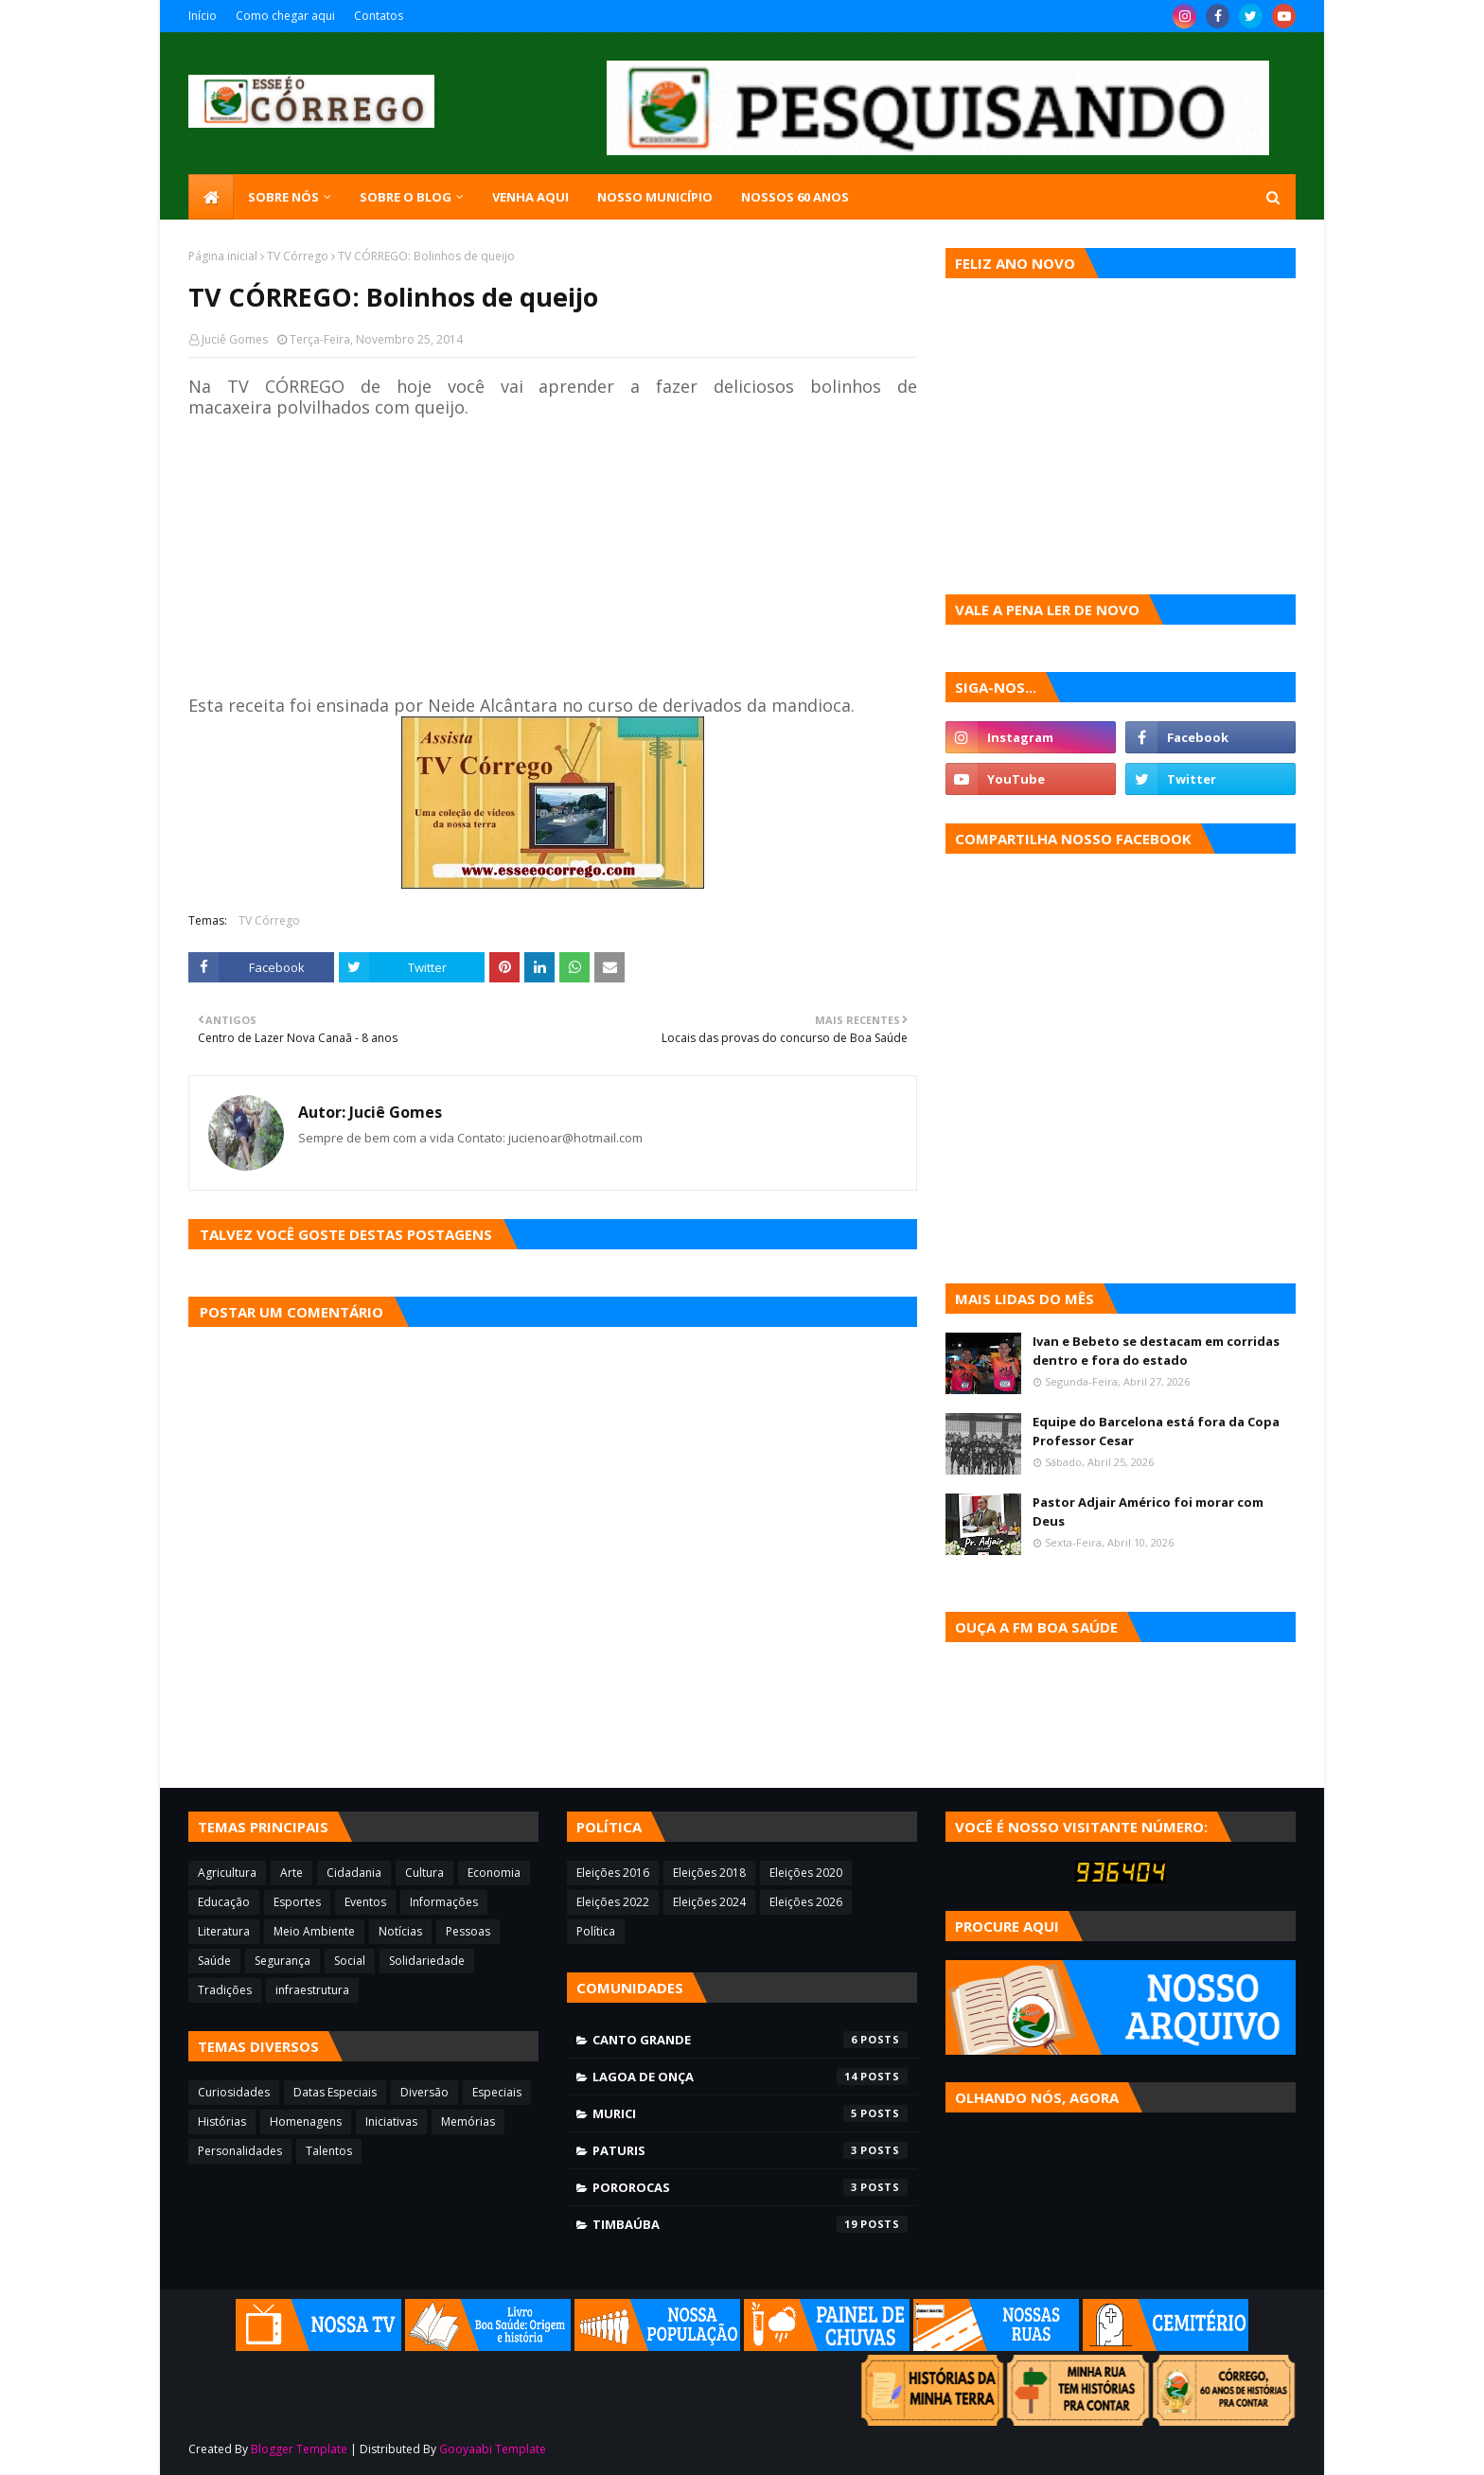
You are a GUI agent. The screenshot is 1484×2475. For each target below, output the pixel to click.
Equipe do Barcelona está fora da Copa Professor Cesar (1156, 1431)
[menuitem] (211, 197)
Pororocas (750, 2187)
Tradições (225, 1990)
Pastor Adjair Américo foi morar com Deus (1148, 1511)
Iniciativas (391, 2121)
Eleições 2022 (612, 1902)
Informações (444, 1902)
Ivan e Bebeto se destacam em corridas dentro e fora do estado (1156, 1351)
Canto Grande (750, 2039)
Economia (494, 1873)
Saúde (214, 1961)
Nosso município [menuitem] (655, 196)
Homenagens (306, 2121)
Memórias (468, 2121)
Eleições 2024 (709, 1902)
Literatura (224, 1931)
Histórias (222, 2121)
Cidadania (354, 1873)
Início (202, 16)
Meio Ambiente (314, 1931)
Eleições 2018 (709, 1873)
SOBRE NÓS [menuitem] (283, 196)
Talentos (329, 2151)
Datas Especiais (335, 2092)
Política (595, 1931)
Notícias (400, 1931)
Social (349, 1961)
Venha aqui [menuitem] (530, 196)
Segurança (282, 1961)
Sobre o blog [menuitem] (405, 196)
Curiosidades (234, 2092)
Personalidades (240, 2151)
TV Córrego (297, 256)
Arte (291, 1873)
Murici (750, 2113)
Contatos (378, 16)
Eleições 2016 (612, 1873)
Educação (224, 1902)
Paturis (750, 2150)
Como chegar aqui (285, 16)
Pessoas (468, 1931)
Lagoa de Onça (750, 2076)
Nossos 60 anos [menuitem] (795, 196)
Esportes (297, 1902)
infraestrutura (312, 1990)
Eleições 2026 (805, 1902)
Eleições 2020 (805, 1873)
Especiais (496, 2092)
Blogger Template (299, 2449)
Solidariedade (427, 1961)
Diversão (424, 2092)
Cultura (424, 1873)
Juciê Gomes (235, 339)
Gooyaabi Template (492, 2449)
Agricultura (227, 1873)
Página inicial (222, 256)
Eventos (365, 1902)
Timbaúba (750, 2224)
